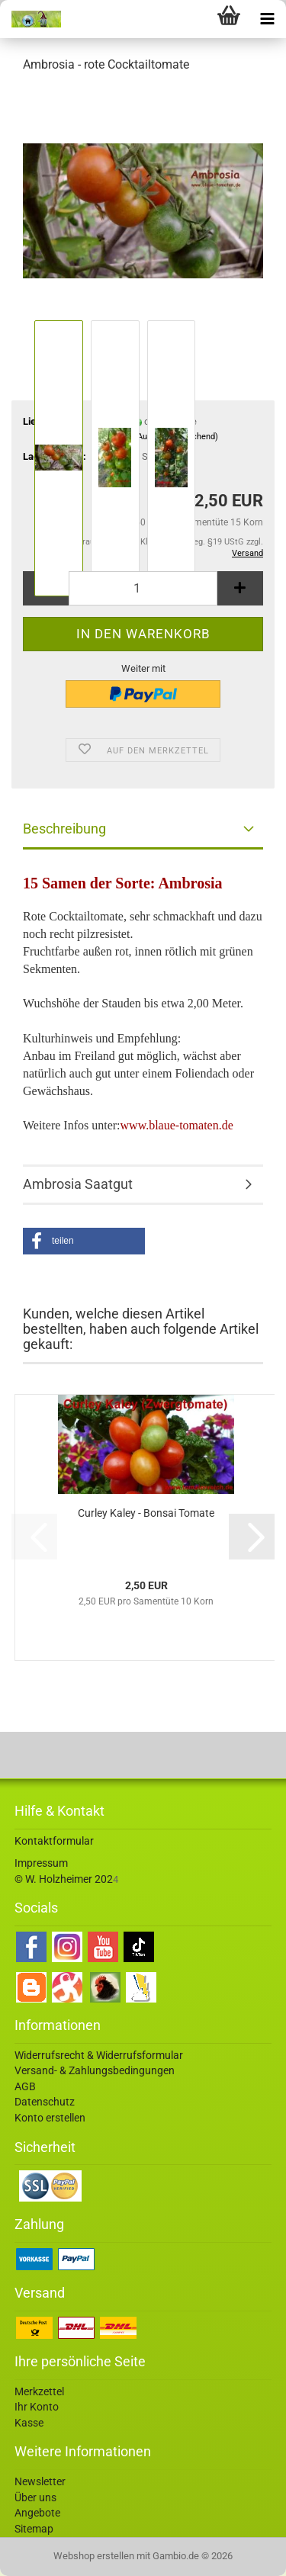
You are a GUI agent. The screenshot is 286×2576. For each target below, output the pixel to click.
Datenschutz (44, 2102)
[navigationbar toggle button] (267, 19)
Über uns (35, 2497)
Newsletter (40, 2481)
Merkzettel (39, 2391)
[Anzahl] (143, 588)
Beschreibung (64, 829)
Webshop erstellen (93, 2556)
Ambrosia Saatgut (78, 1184)
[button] (84, 1241)
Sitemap (33, 2529)
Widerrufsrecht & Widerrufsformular (98, 2055)
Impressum (41, 1863)
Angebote (37, 2513)
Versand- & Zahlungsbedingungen (94, 2070)
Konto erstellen (49, 2118)
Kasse (28, 2423)
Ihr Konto (36, 2407)
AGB (25, 2086)
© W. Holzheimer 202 (63, 1879)
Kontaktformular (54, 1841)
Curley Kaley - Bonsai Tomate (146, 1513)
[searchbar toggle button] (191, 19)
